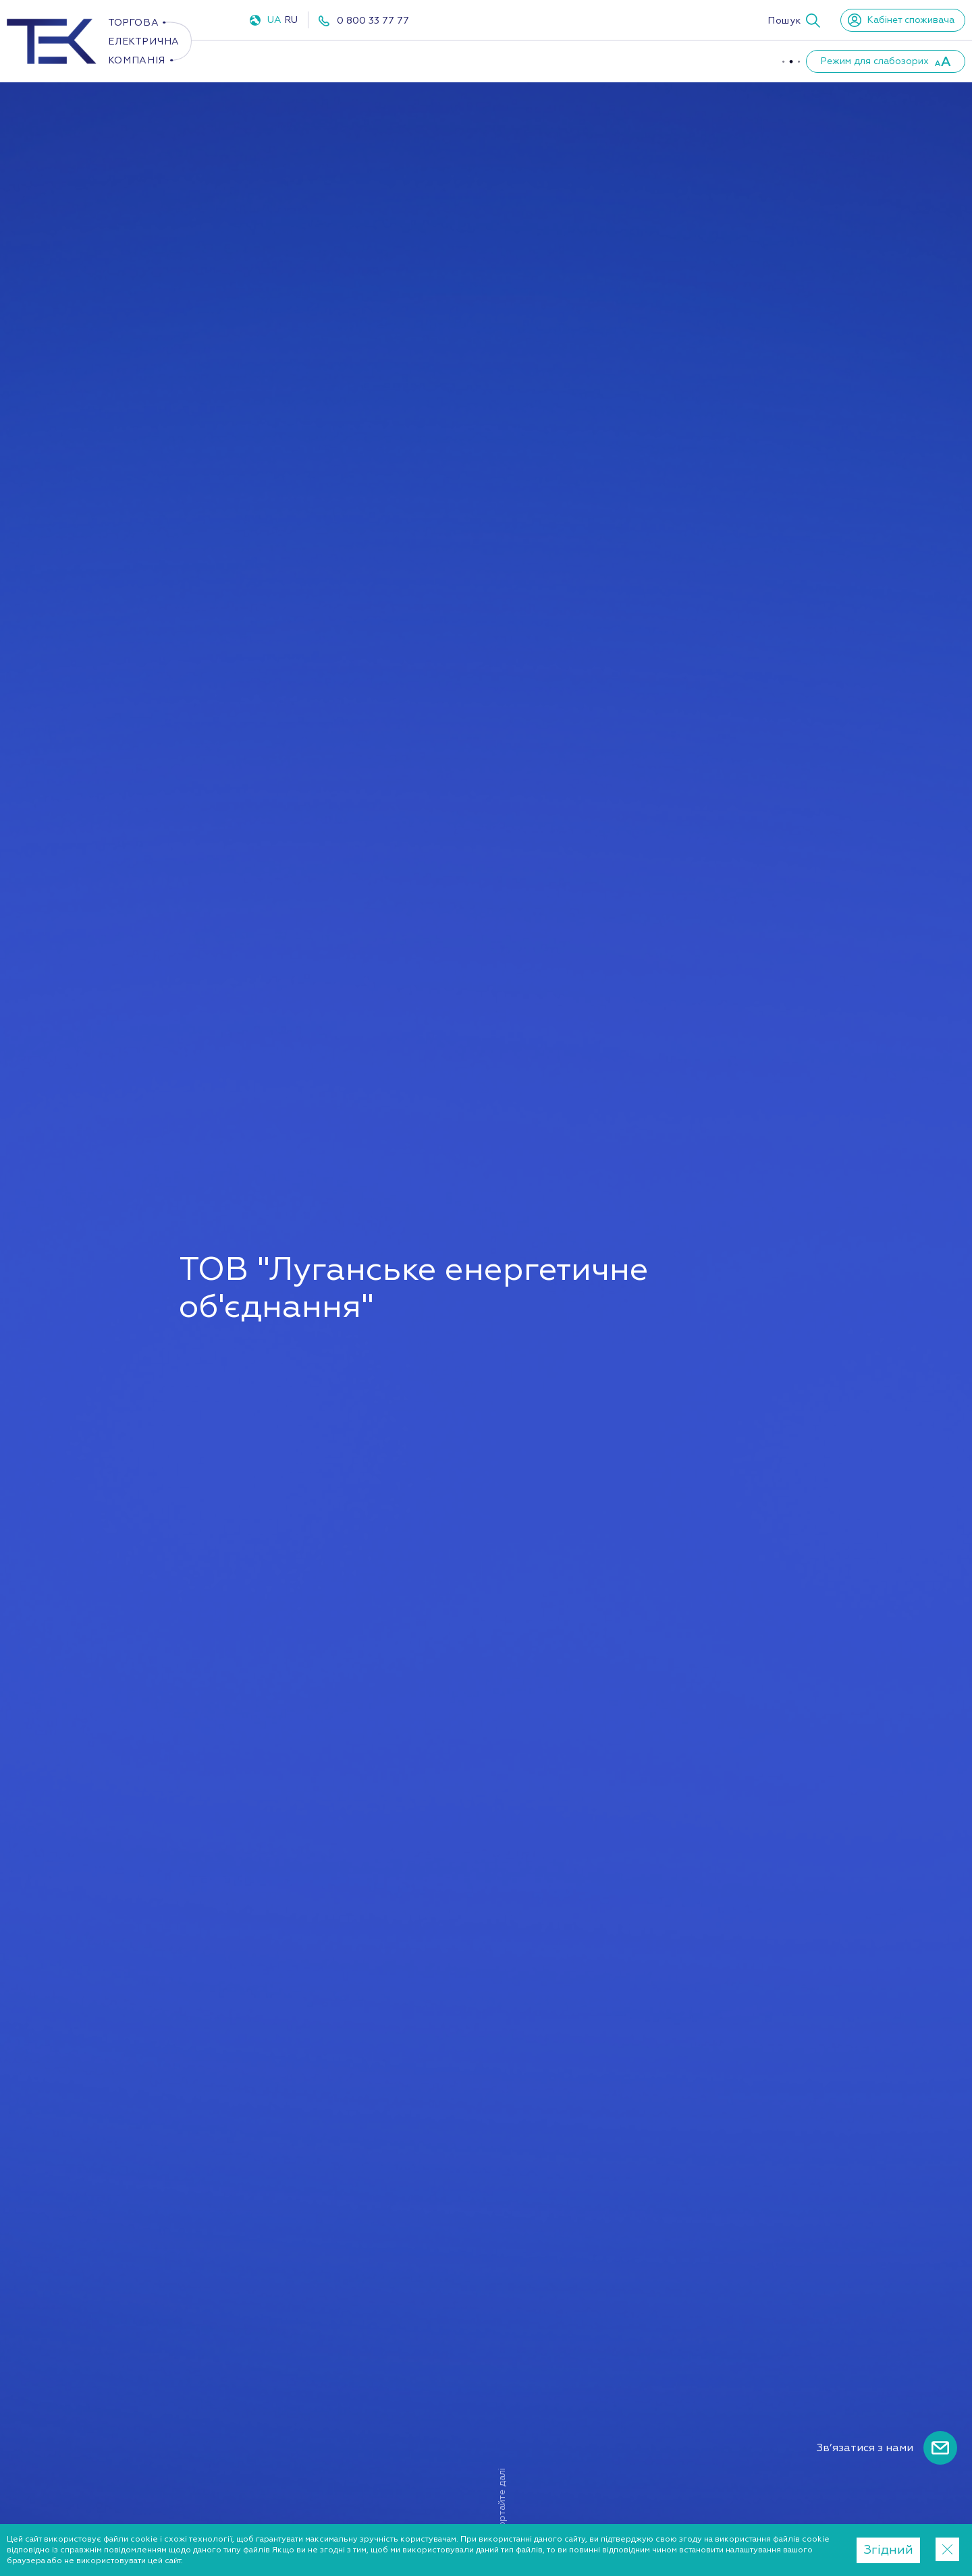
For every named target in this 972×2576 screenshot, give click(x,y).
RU (291, 20)
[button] (793, 20)
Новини (722, 60)
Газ (392, 60)
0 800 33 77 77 (373, 20)
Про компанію (543, 60)
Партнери (642, 60)
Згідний (888, 2550)
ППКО (456, 60)
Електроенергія (297, 60)
